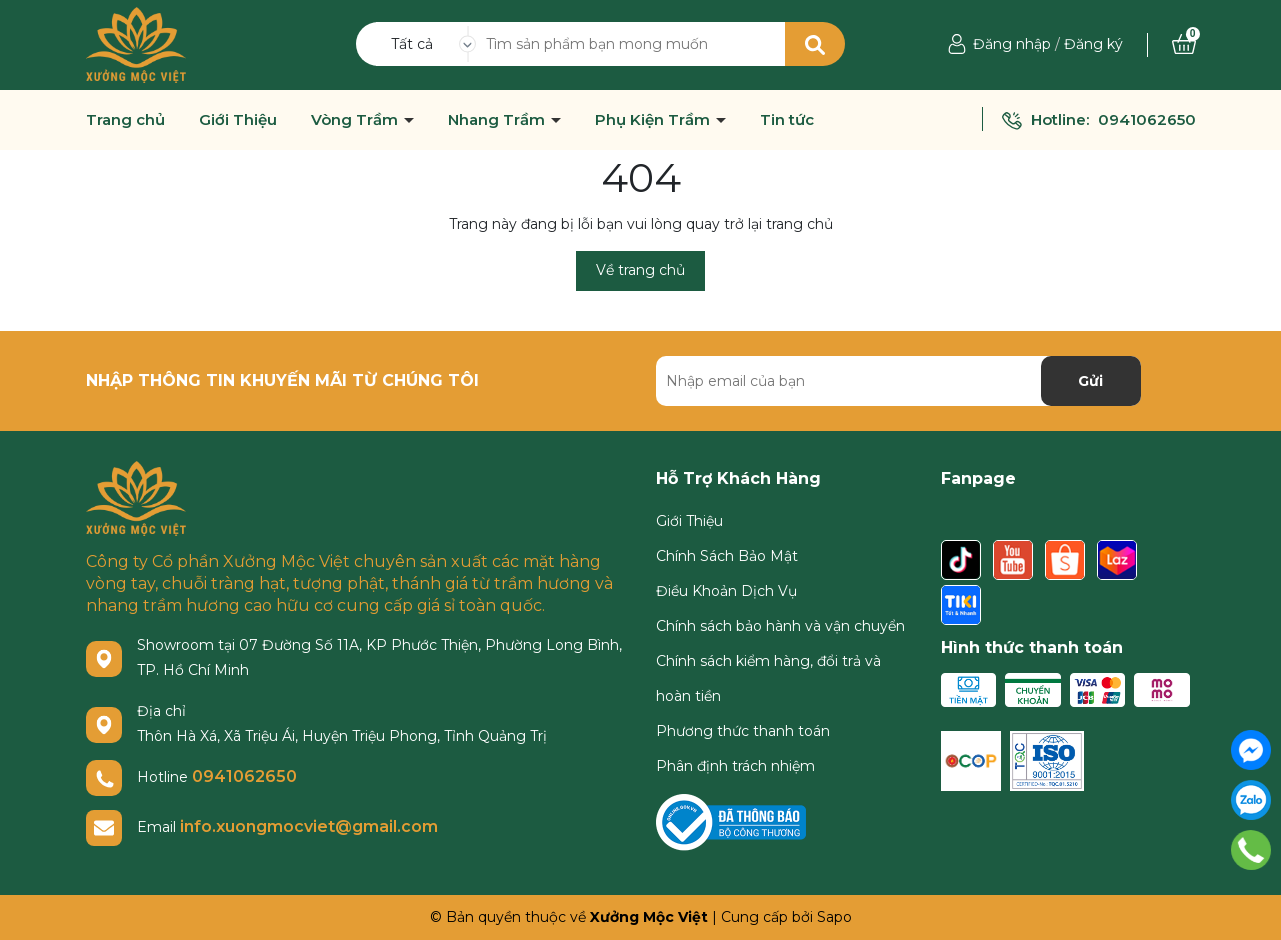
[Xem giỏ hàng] (1184, 44)
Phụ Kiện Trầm (654, 120)
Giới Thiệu (238, 120)
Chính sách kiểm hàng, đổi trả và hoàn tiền (768, 678)
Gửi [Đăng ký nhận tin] (1090, 381)
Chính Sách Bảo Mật (727, 556)
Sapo (834, 917)
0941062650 (1147, 119)
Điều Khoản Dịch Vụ (726, 591)
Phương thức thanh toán (743, 731)
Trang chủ (125, 120)
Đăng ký (1093, 44)
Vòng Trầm (356, 120)
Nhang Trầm (498, 120)
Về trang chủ (640, 270)
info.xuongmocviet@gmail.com (309, 826)
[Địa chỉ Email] (898, 381)
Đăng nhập (1012, 44)
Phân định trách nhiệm (735, 766)
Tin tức (787, 120)
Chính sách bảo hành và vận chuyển (780, 626)
